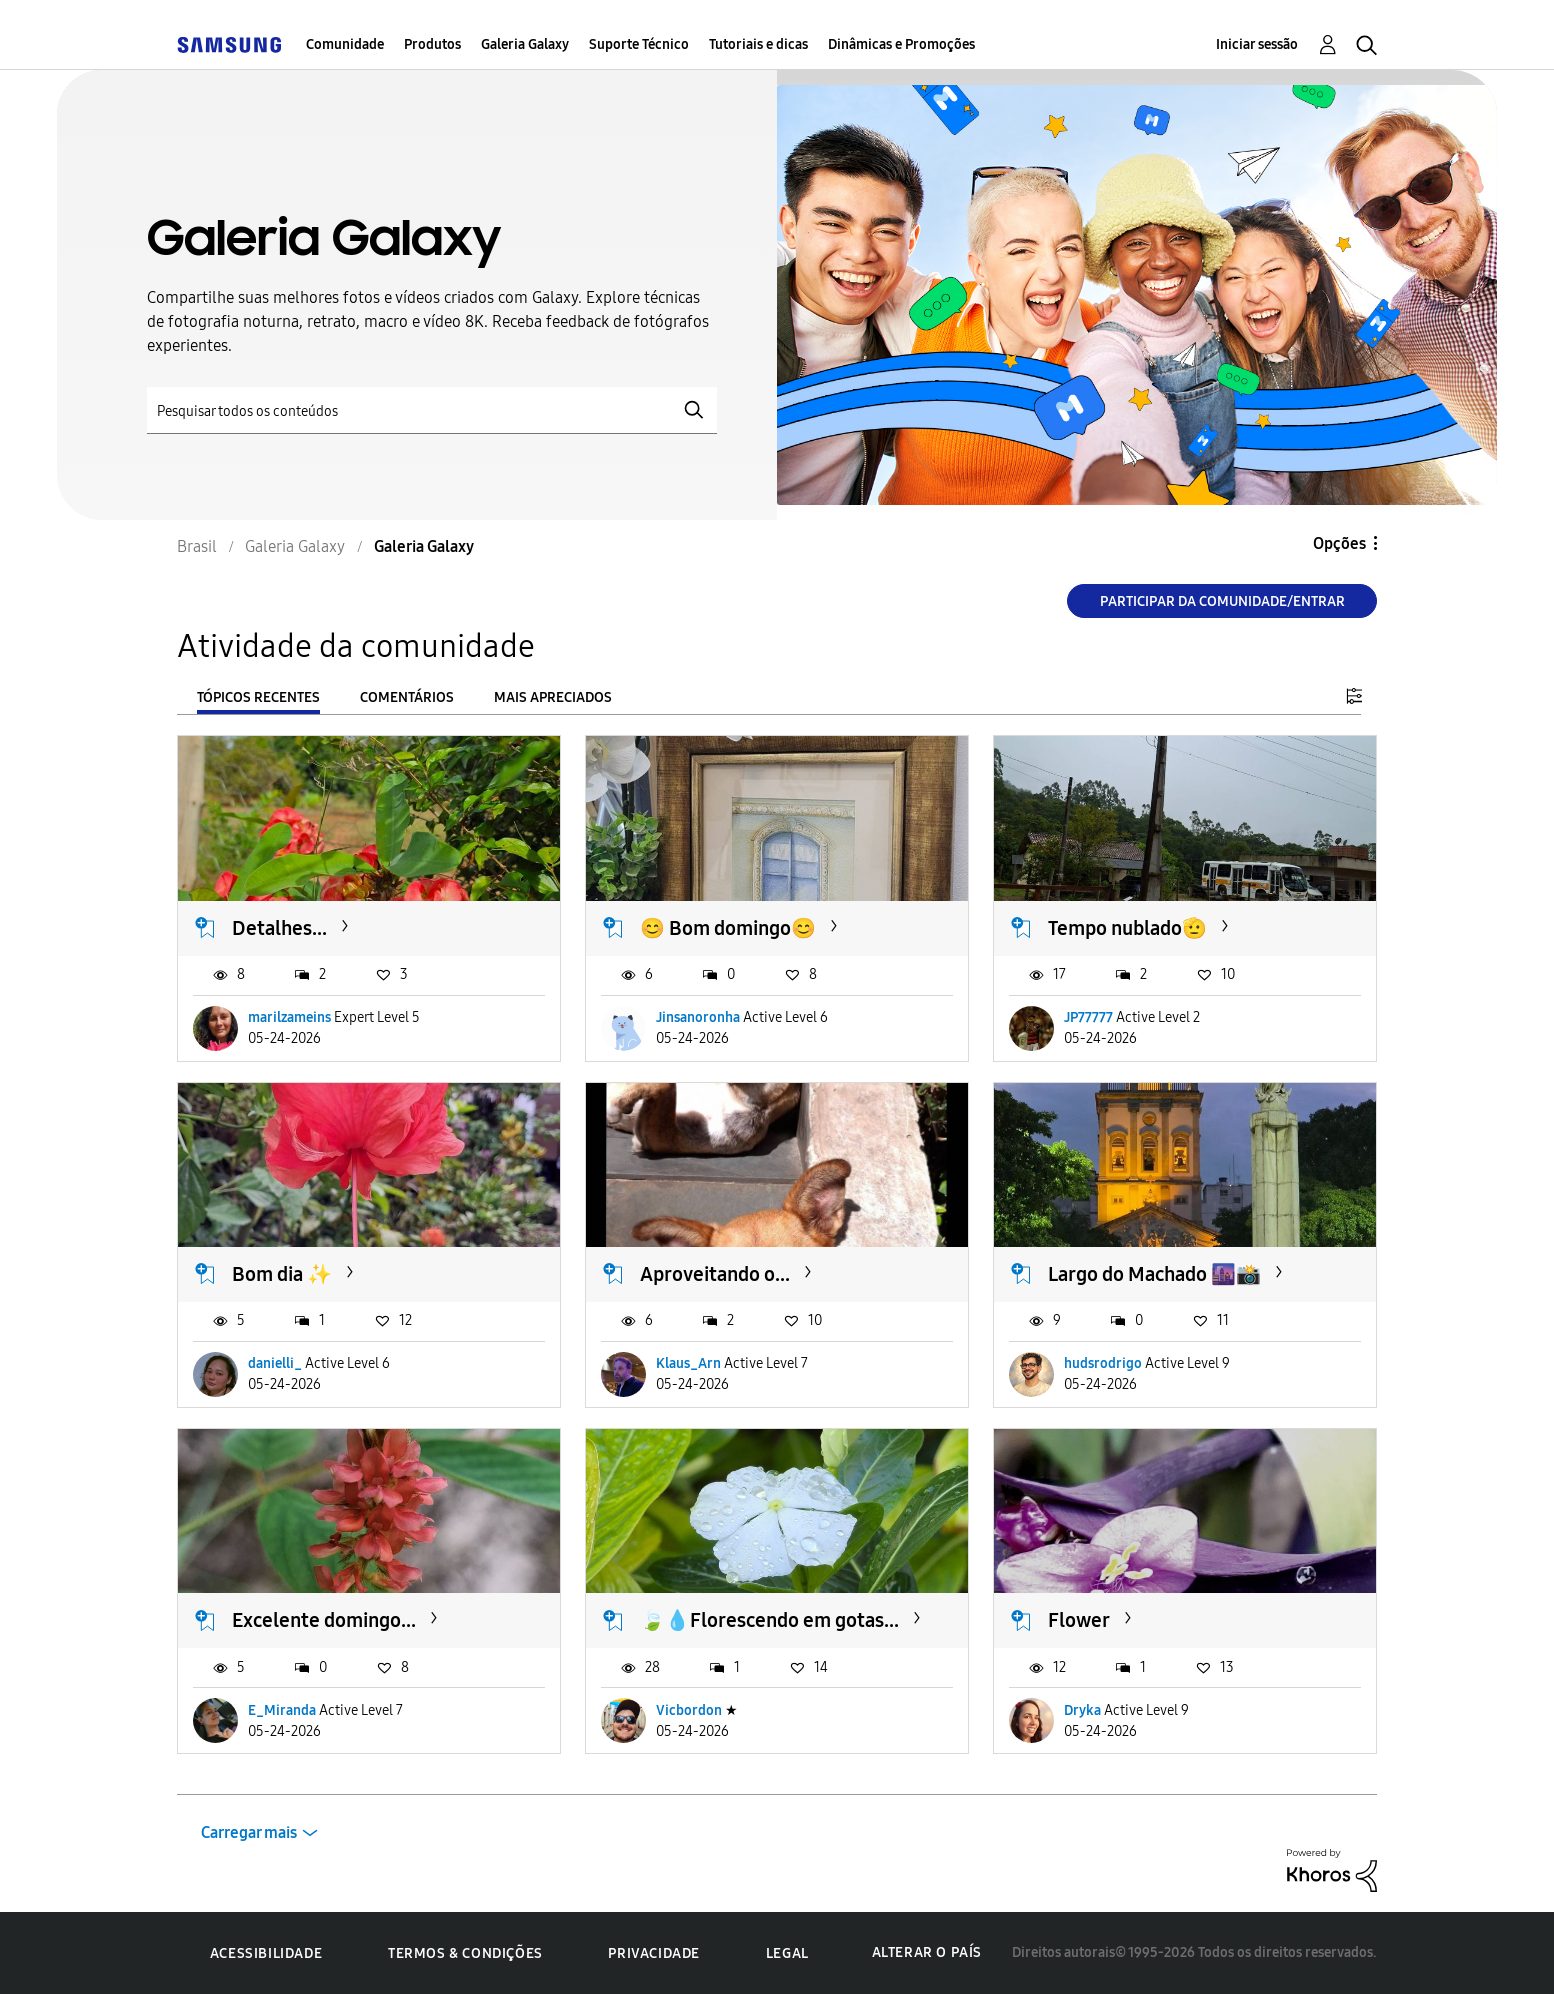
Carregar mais (249, 1832)
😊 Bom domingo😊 (728, 928)
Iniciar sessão (1257, 44)
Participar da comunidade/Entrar (1222, 601)
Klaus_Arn (688, 1363)
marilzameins (289, 1017)
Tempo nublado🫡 (1127, 928)
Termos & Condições (465, 1953)
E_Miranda (282, 1710)
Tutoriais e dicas (758, 44)
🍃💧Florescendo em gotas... (769, 1620)
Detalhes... (279, 928)
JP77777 (1088, 1017)
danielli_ (275, 1363)
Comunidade (345, 44)
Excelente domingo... (324, 1620)
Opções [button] (1339, 543)
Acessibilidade (266, 1953)
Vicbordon (689, 1710)
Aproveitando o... (715, 1274)
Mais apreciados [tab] (553, 697)
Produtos (432, 44)
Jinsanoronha (698, 1017)
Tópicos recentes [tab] (258, 697)
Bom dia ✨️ (282, 1274)
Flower (1079, 1620)
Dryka (1082, 1710)
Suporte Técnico (639, 44)
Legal (787, 1953)
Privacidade (654, 1953)
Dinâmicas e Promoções (901, 44)
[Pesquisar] (432, 410)
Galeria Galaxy (525, 44)
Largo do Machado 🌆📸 (1154, 1274)
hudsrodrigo (1103, 1363)
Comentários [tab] (407, 697)
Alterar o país (927, 1952)
